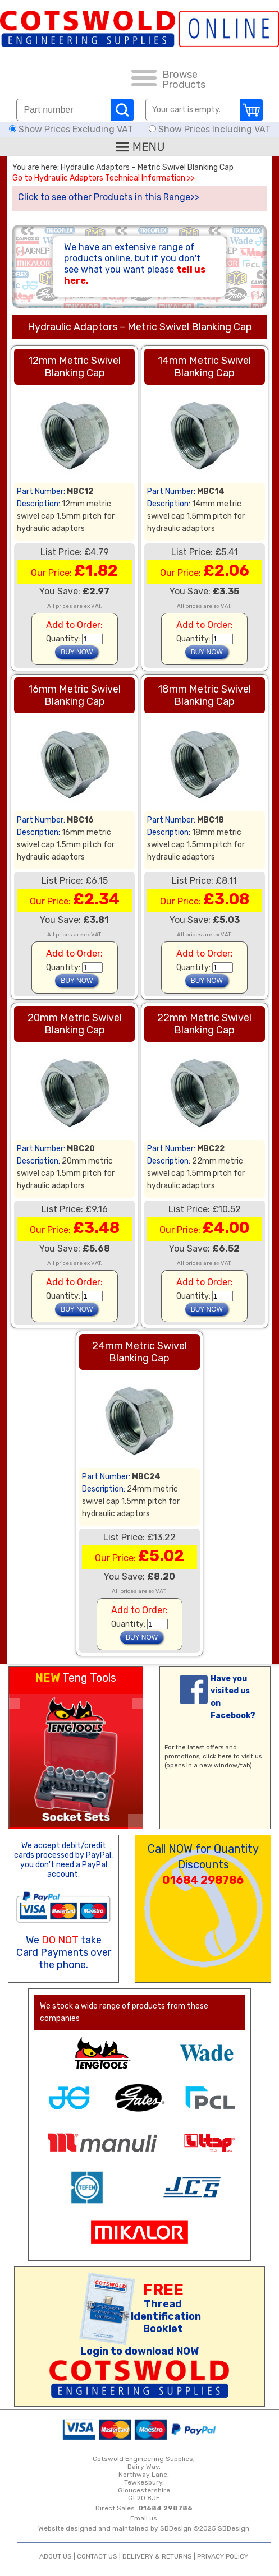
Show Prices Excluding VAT (72, 129)
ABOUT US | (58, 2556)
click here (217, 1756)
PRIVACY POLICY (222, 2556)
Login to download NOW (139, 2351)
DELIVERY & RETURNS (157, 2556)
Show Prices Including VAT (210, 129)
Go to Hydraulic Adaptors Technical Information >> (103, 178)
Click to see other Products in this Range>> (108, 197)
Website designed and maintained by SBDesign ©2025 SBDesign (143, 2528)
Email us (143, 2518)
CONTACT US (97, 2556)
